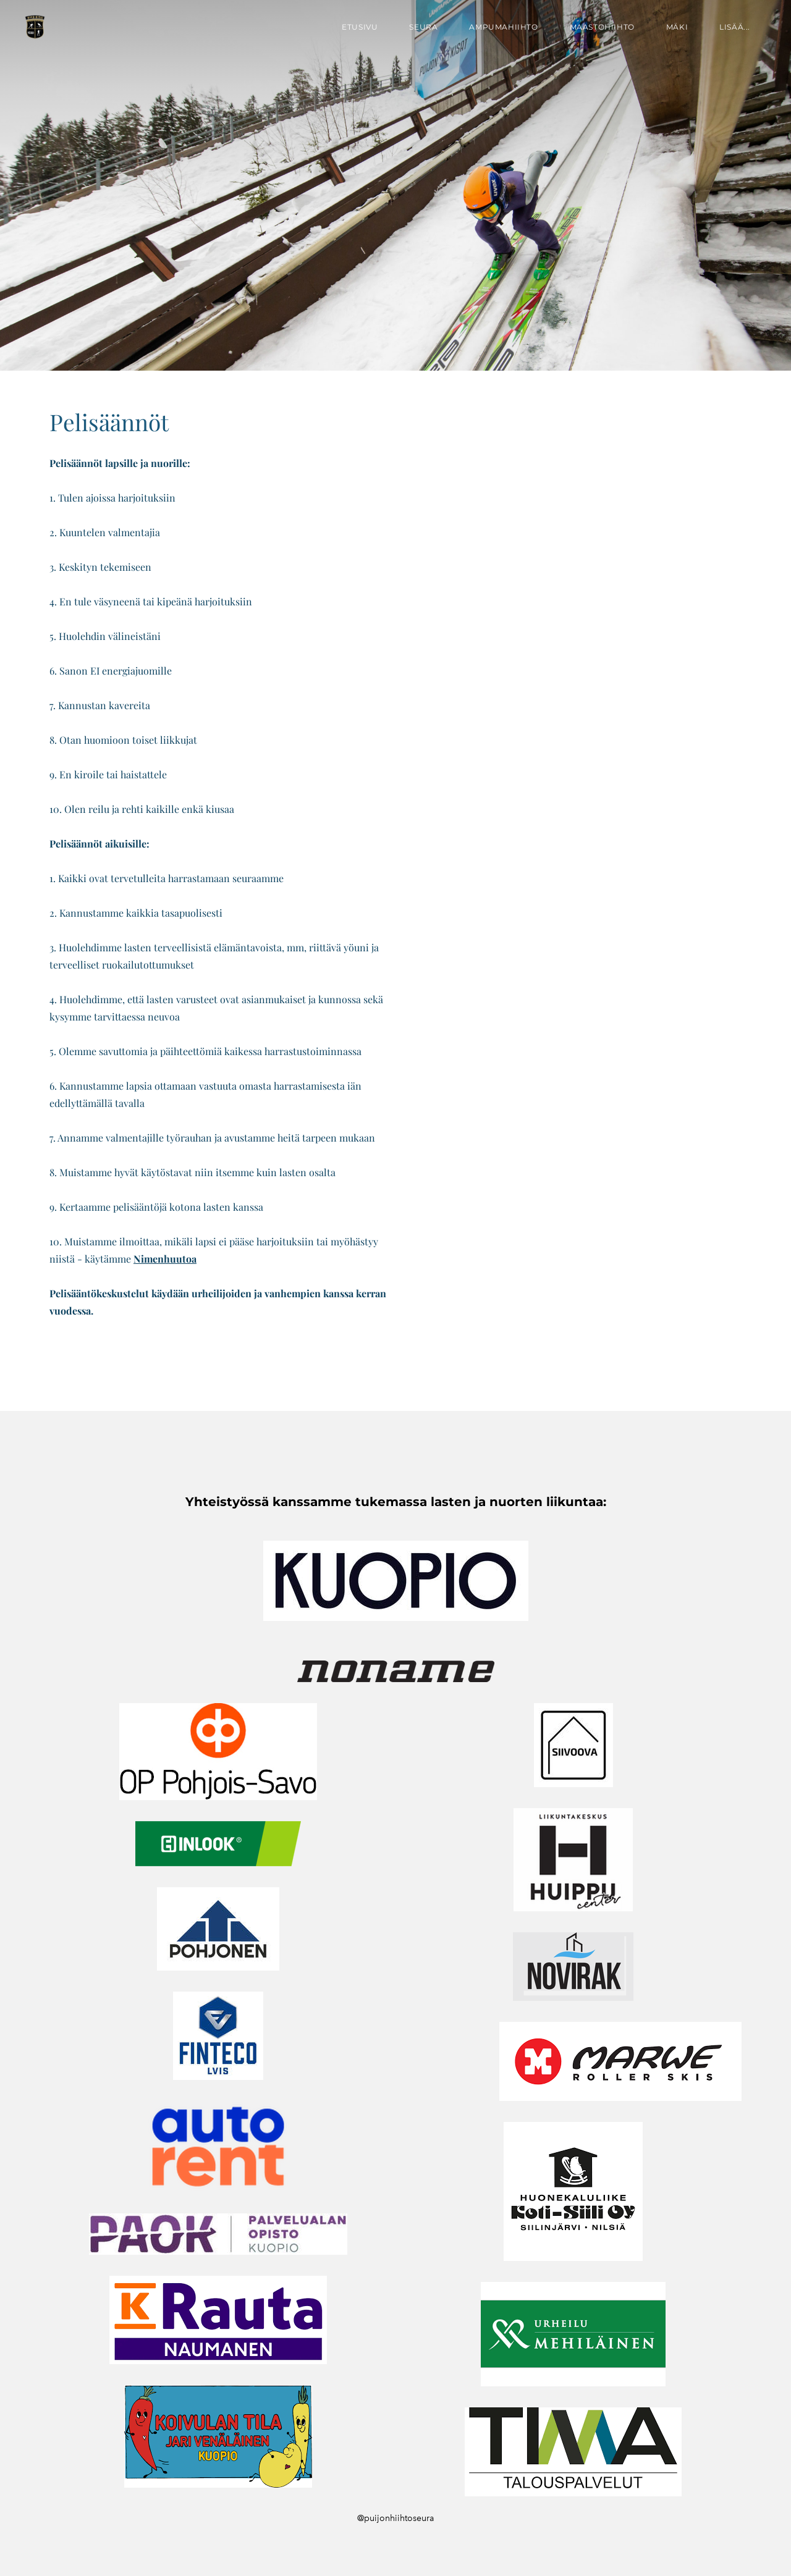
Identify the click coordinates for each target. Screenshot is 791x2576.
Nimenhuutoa (165, 1258)
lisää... (734, 27)
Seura (423, 27)
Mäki (677, 27)
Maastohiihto (602, 27)
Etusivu (360, 27)
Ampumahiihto (503, 27)
